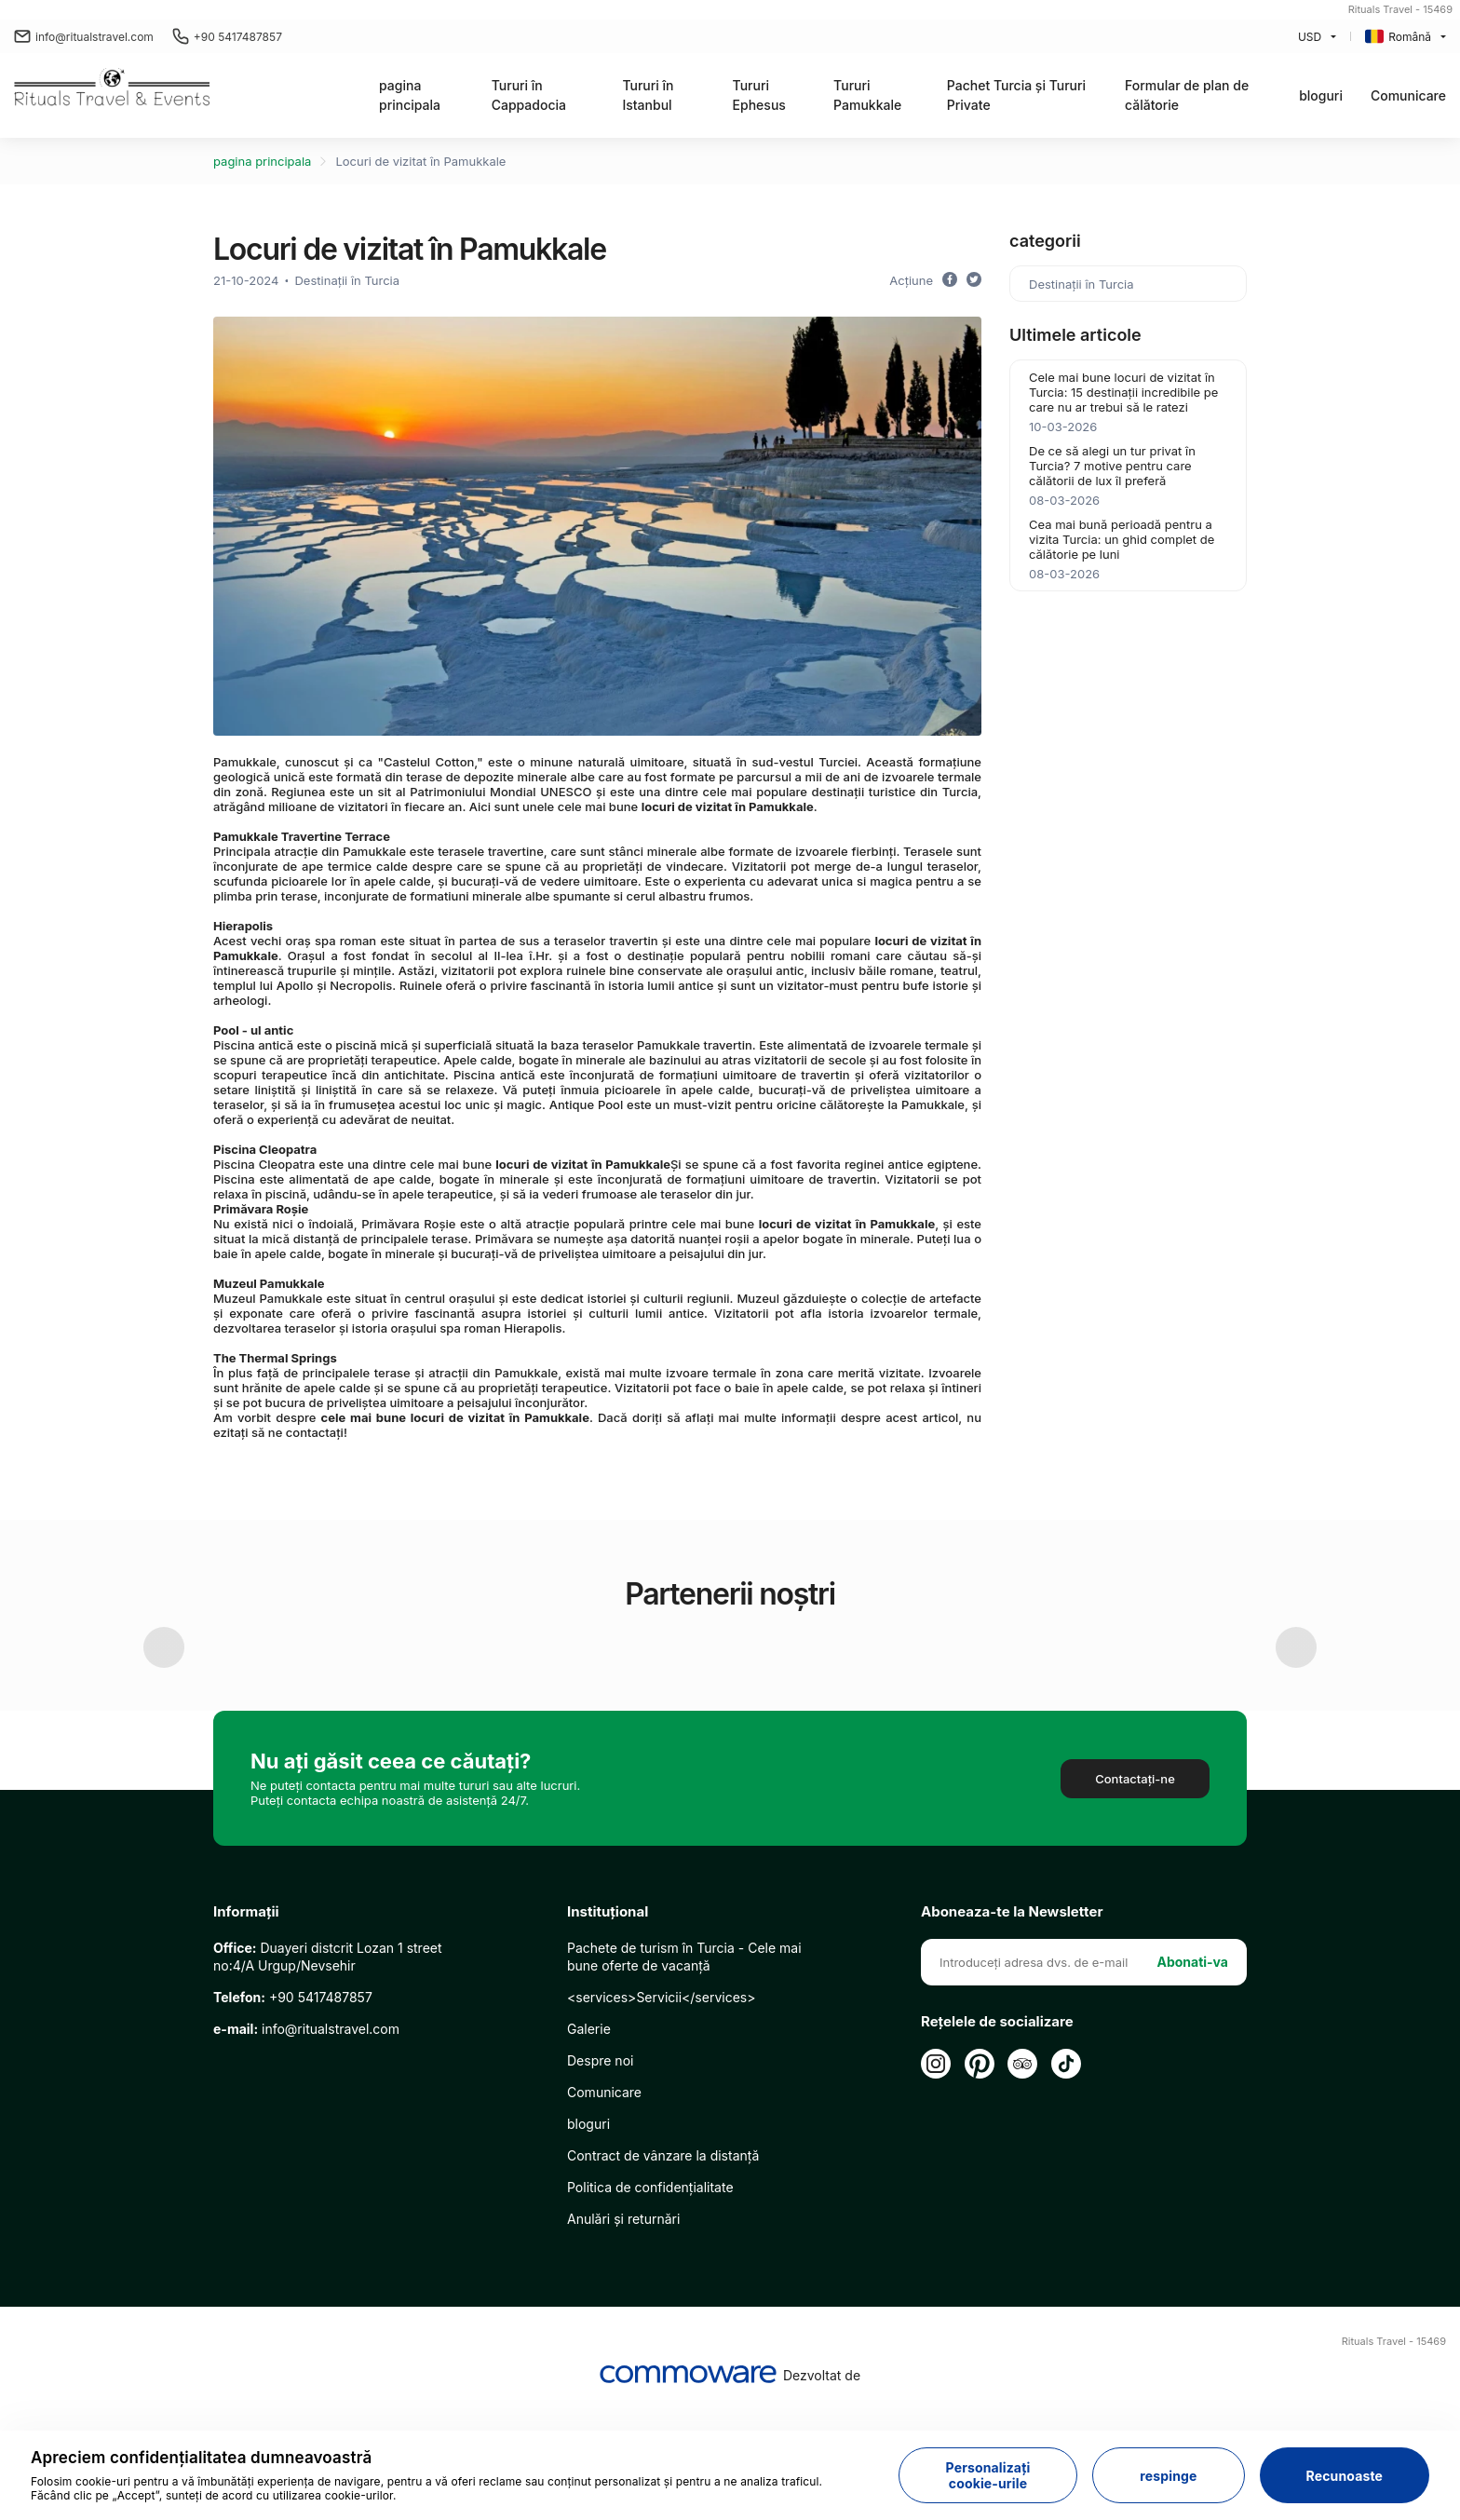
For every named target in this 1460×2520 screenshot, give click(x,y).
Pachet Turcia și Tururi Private (1016, 95)
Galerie (589, 2144)
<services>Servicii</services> (661, 2112)
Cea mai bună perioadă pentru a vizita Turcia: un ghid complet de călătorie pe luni (1121, 539)
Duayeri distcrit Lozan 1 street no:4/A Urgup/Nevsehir (327, 2072)
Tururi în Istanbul (647, 95)
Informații (246, 2027)
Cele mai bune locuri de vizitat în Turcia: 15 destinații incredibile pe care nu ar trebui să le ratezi (1123, 392)
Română (1398, 36)
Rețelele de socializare (997, 2137)
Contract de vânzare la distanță (663, 2271)
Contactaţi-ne (1135, 1894)
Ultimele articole (1075, 335)
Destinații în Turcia (346, 280)
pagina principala (409, 95)
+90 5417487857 (227, 36)
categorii (1045, 241)
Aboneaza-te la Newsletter (1012, 2027)
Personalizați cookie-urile (988, 2475)
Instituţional (607, 2027)
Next (1296, 1705)
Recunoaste (1344, 2476)
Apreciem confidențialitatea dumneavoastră (201, 2457)
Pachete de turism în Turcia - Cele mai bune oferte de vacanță (684, 2072)
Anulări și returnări (623, 2334)
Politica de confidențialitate (650, 2302)
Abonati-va (1192, 2077)
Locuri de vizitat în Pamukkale (420, 161)
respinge (1168, 2476)
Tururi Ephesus (759, 95)
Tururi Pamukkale (867, 95)
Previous (163, 1705)
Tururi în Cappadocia (529, 95)
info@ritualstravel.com (84, 36)
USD (1309, 37)
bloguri (1321, 95)
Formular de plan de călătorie (1187, 95)
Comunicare (1408, 95)
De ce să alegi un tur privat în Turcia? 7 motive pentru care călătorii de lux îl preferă (1112, 465)
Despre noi (600, 2176)
